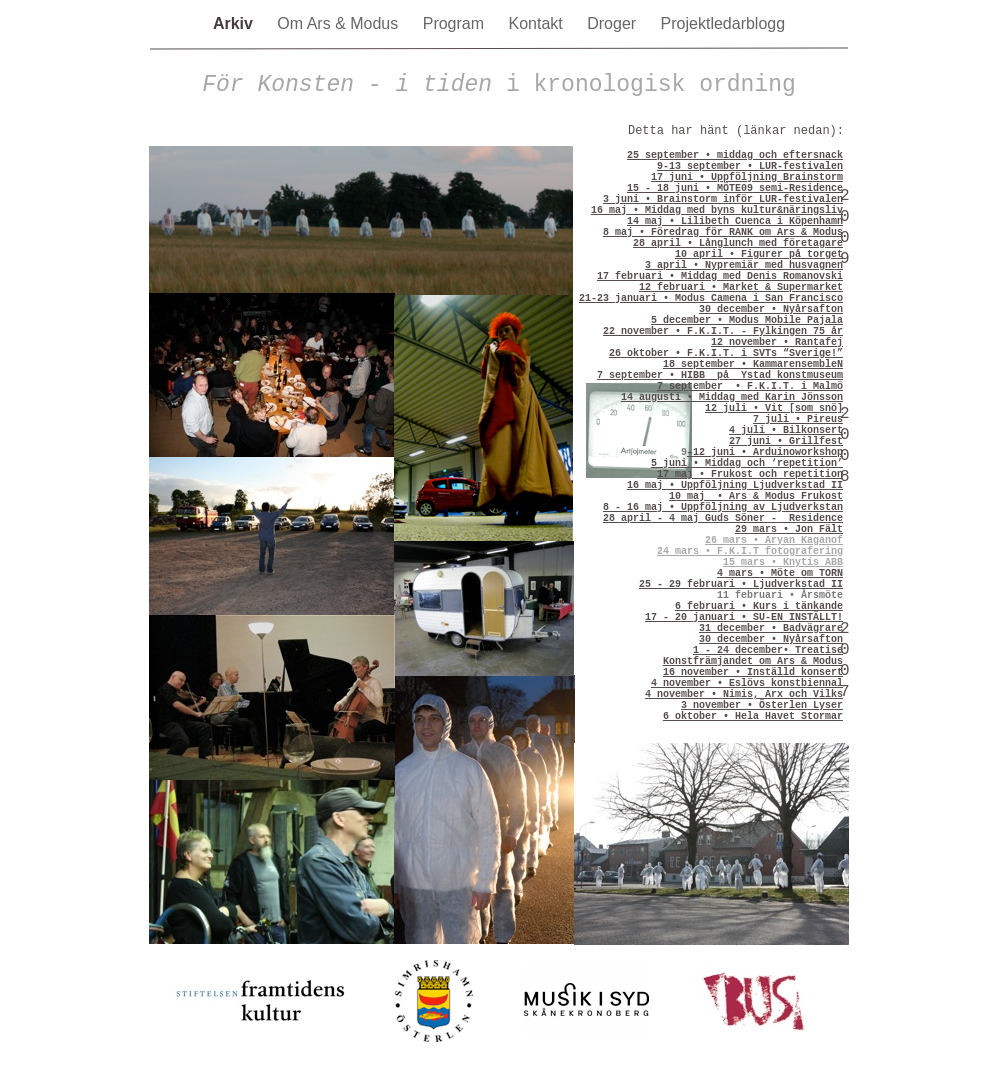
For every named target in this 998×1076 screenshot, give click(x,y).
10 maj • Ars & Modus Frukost (756, 496)
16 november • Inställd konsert (753, 672)
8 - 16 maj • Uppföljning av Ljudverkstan (723, 507)
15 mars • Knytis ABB (783, 562)
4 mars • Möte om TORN (780, 573)
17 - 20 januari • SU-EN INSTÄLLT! (744, 617)
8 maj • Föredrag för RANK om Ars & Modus (723, 232)
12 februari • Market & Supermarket (741, 287)
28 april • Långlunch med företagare (738, 243)
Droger (613, 23)
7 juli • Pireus (798, 419)
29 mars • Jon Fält (789, 529)
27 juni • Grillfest (786, 441)
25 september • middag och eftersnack (735, 155)
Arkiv (235, 23)
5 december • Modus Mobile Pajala (747, 320)
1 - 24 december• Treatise (768, 650)
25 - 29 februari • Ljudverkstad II (741, 584)
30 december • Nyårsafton (771, 309)
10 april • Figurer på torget (759, 254)
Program (456, 23)
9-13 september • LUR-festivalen (750, 166)
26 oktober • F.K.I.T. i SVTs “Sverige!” (726, 353)
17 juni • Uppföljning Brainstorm (747, 177)
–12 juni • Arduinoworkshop (765, 452)
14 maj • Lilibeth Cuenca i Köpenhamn (735, 221)
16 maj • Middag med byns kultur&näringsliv (717, 210)
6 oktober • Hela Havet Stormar (753, 716)
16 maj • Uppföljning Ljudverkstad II (735, 485)
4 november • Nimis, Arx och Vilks (744, 694)
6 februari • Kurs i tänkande (759, 606)
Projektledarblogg (723, 23)
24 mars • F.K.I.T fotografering (750, 551)
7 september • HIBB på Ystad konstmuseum (720, 375)
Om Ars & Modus (339, 23)
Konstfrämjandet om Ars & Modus (753, 661)
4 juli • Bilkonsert (786, 430)
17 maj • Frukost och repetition (750, 474)
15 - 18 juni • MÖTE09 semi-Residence (735, 188)
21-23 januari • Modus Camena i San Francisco (711, 298)
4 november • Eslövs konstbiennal (747, 683)
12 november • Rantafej (777, 342)
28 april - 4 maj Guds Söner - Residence (723, 518)
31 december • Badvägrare (771, 628)
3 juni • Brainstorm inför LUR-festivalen (723, 199)
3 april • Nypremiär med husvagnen (744, 265)
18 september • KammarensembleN (753, 364)
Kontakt (538, 23)
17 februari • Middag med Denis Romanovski (720, 276)
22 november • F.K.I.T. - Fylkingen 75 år (723, 331)
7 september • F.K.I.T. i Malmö (750, 386)
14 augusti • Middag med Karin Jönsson (732, 397)
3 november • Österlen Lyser (762, 705)
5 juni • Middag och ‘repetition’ (747, 463)
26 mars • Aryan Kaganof (774, 540)
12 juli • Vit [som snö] (774, 408)
